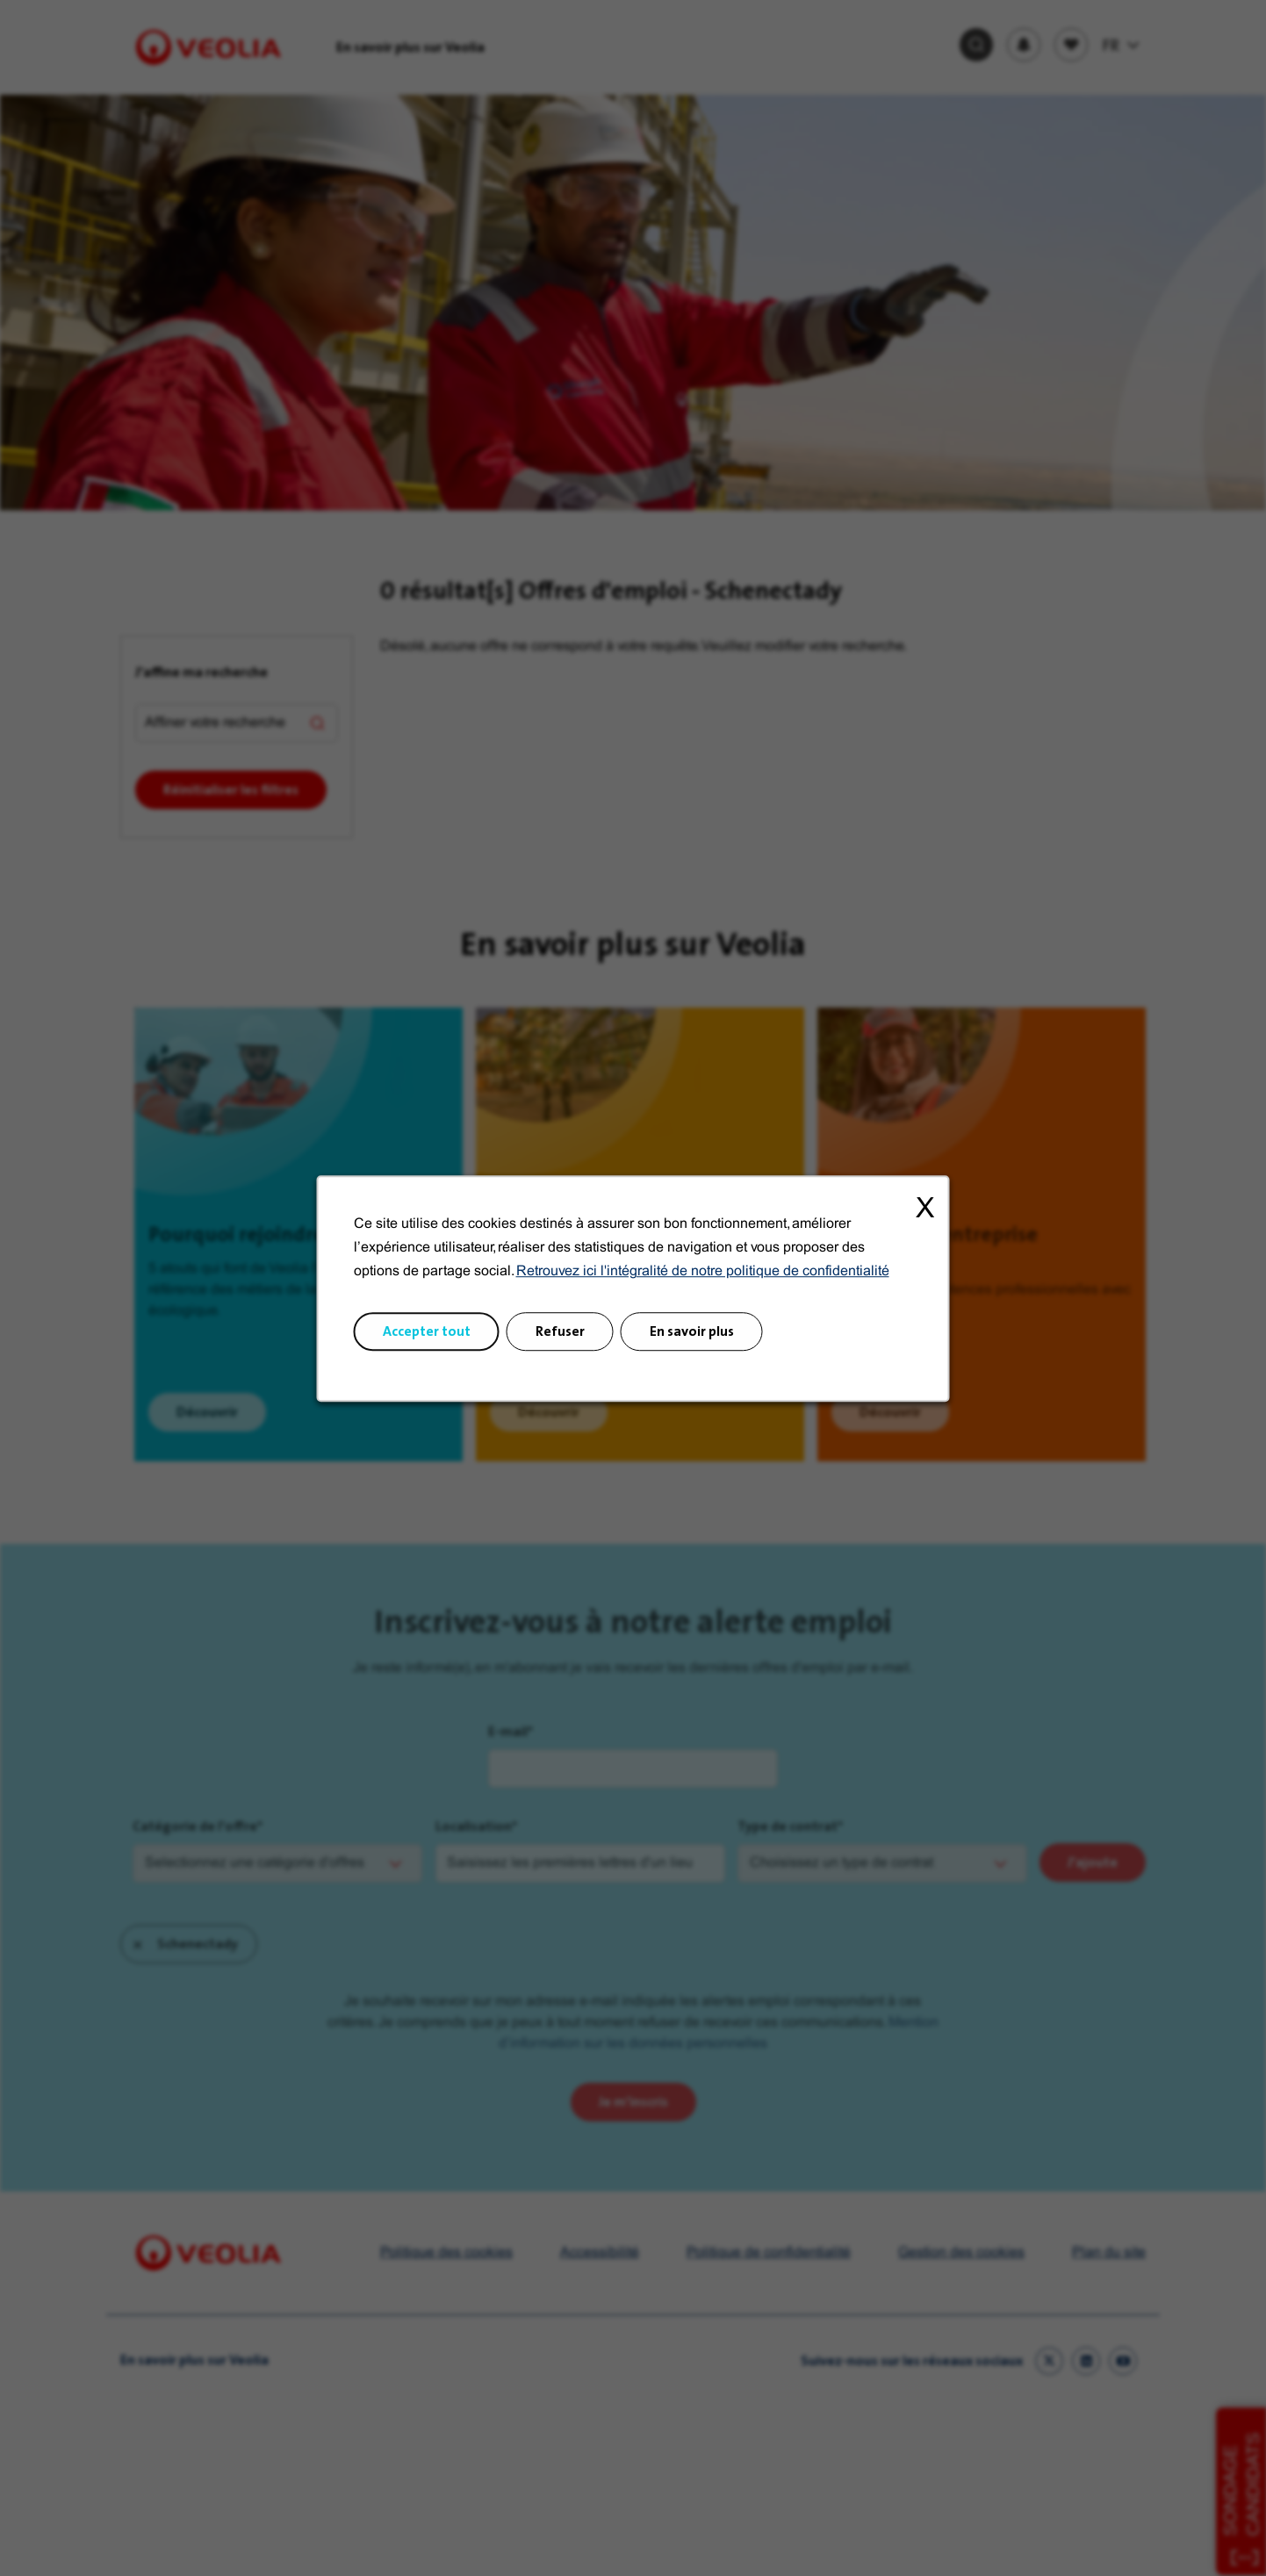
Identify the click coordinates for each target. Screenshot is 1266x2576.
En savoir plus (691, 1331)
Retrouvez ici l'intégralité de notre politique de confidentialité (702, 1273)
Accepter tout (427, 1331)
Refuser (560, 1331)
